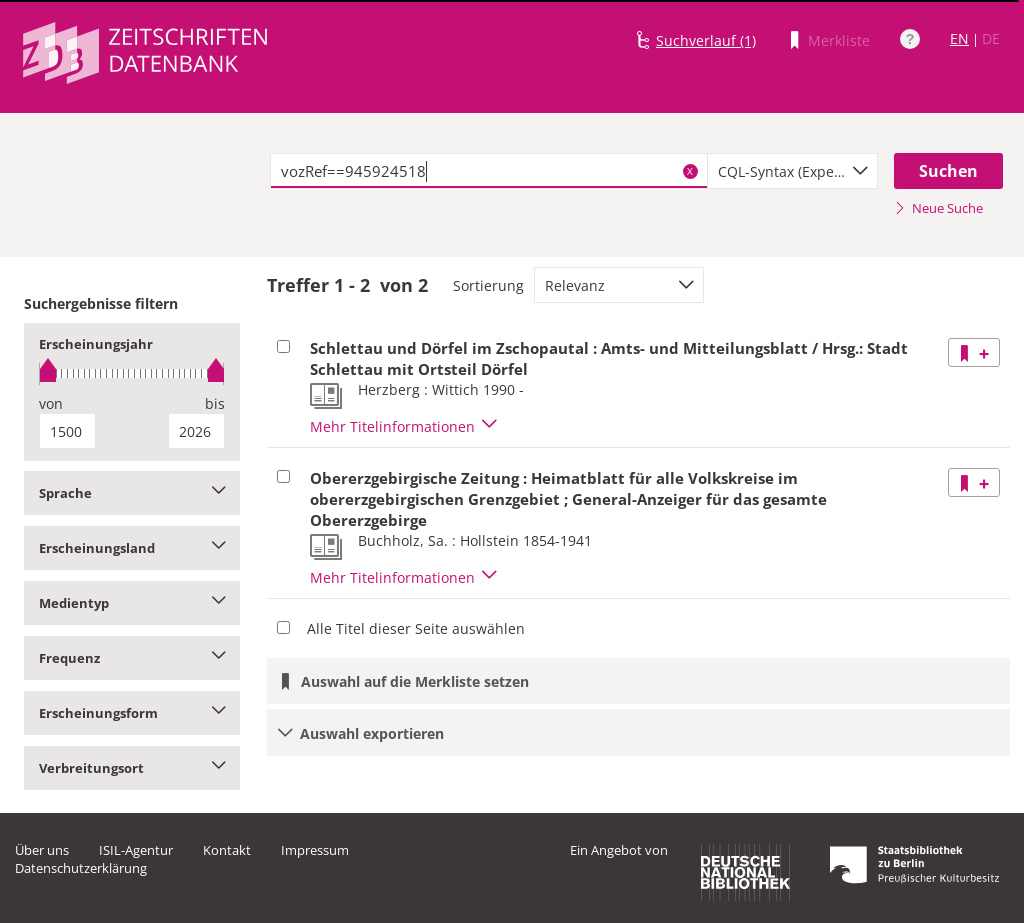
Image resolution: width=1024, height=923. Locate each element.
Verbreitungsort (132, 768)
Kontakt (227, 850)
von (51, 403)
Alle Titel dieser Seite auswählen (416, 628)
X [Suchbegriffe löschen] (690, 171)
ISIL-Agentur (136, 850)
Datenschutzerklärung (81, 868)
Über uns (42, 850)
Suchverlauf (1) (706, 40)
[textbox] (489, 171)
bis (215, 403)
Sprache (132, 493)
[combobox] (792, 171)
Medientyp (132, 603)
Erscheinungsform (132, 713)
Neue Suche (938, 208)
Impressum (315, 850)
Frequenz (132, 658)
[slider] (132, 373)
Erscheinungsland (132, 548)
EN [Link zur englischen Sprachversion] (959, 38)
